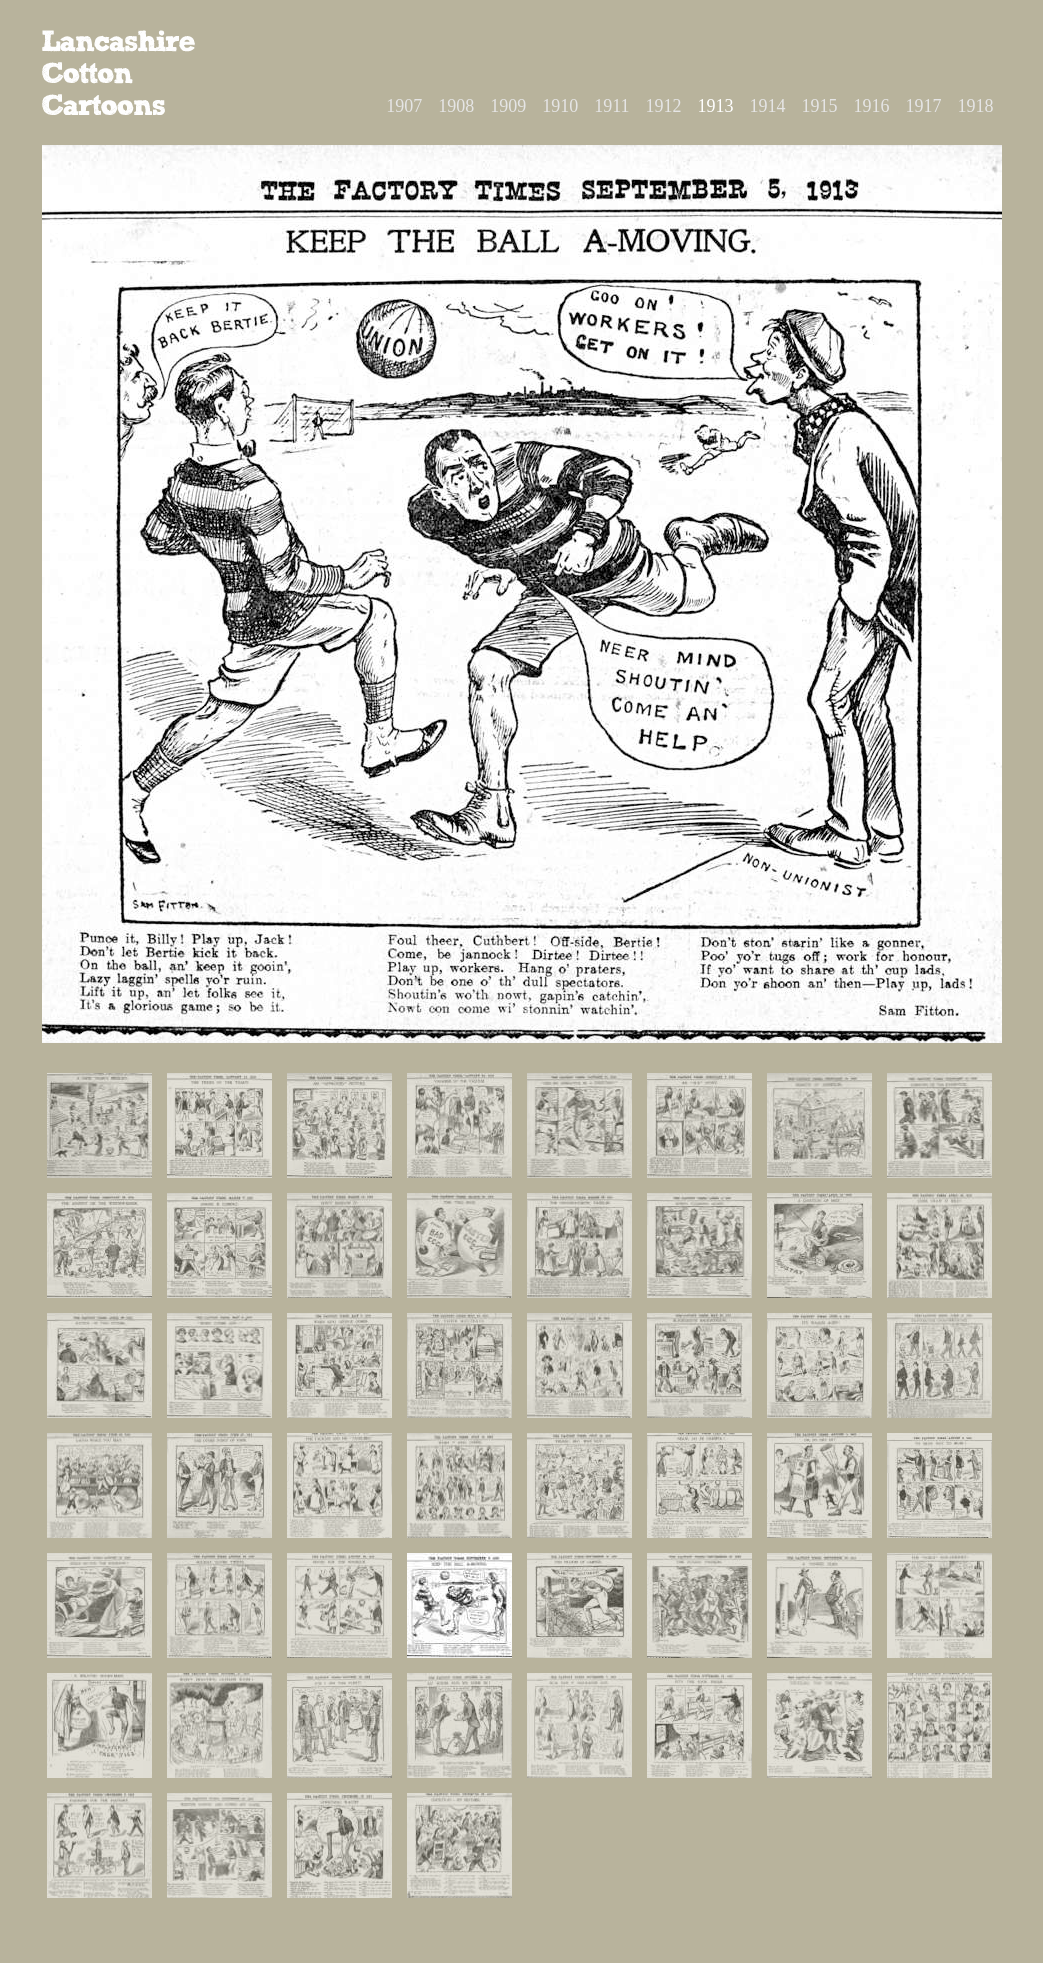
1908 (456, 106)
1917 (924, 106)
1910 (560, 106)
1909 (508, 106)
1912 (664, 106)
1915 (820, 106)
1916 (872, 106)
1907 (404, 106)
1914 (768, 106)
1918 (976, 106)
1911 (611, 106)
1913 (716, 106)
